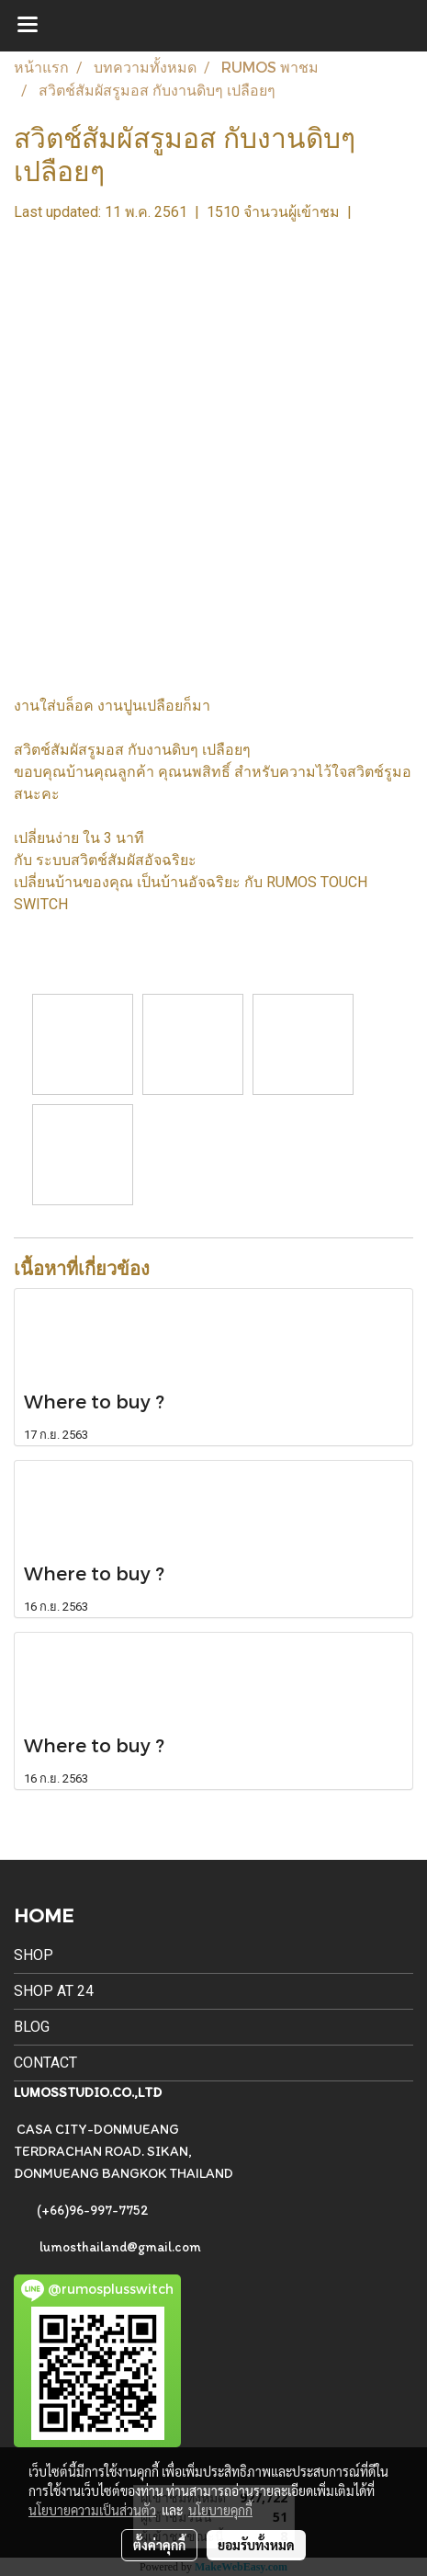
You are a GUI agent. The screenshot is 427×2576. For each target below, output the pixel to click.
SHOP (33, 1955)
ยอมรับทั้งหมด (256, 2544)
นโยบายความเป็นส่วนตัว (92, 2510)
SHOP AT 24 (54, 1991)
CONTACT (45, 2062)
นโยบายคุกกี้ (220, 2510)
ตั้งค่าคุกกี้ (159, 2544)
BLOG (32, 2026)
